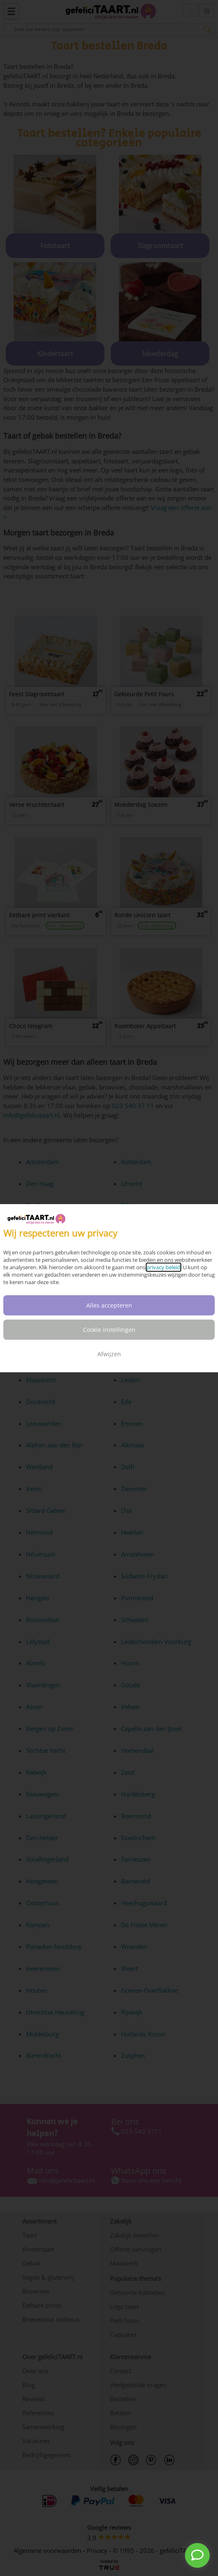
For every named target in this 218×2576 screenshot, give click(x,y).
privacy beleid (163, 1267)
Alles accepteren (109, 1305)
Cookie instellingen (109, 1330)
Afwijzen (109, 1354)
